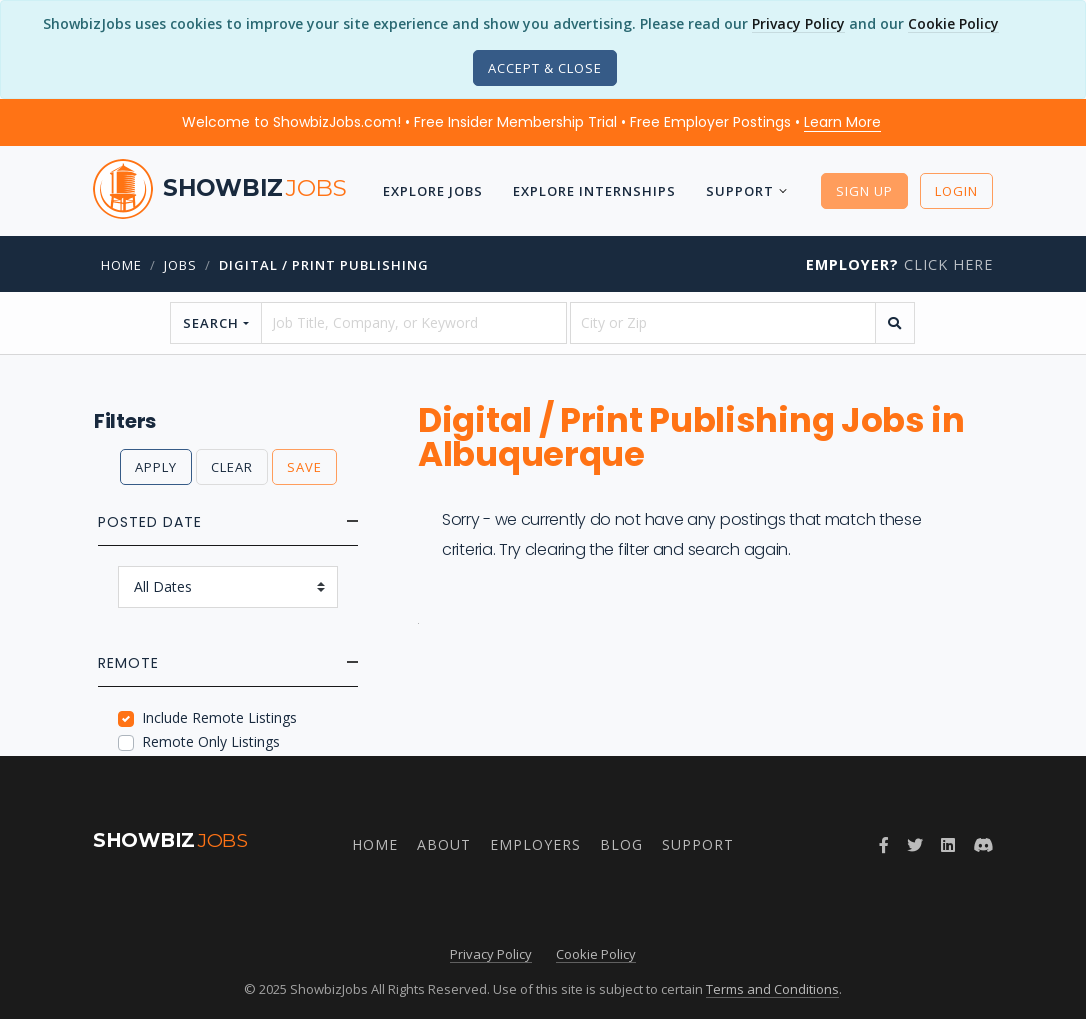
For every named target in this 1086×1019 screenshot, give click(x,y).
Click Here (899, 264)
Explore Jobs (433, 191)
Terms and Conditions (772, 989)
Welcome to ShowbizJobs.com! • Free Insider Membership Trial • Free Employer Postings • (531, 122)
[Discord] (983, 845)
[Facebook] (884, 845)
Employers (535, 844)
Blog (621, 844)
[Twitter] (915, 845)
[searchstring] (414, 323)
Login (956, 191)
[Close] (545, 68)
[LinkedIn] (948, 845)
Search (211, 323)
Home (121, 265)
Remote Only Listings (211, 741)
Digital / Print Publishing (324, 265)
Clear (232, 467)
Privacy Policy (798, 23)
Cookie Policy (953, 23)
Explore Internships (594, 191)
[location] (723, 323)
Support (740, 191)
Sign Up (864, 191)
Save (304, 467)
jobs (180, 265)
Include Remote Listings (219, 717)
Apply (156, 467)
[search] (895, 323)
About (444, 844)
